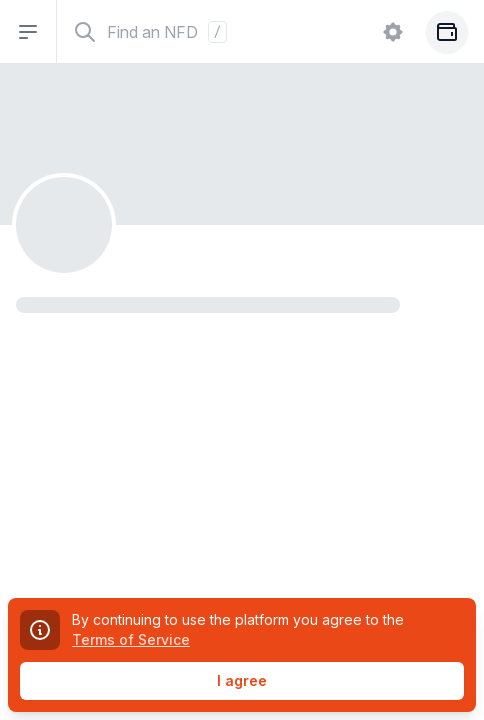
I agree (242, 680)
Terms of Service (131, 639)
